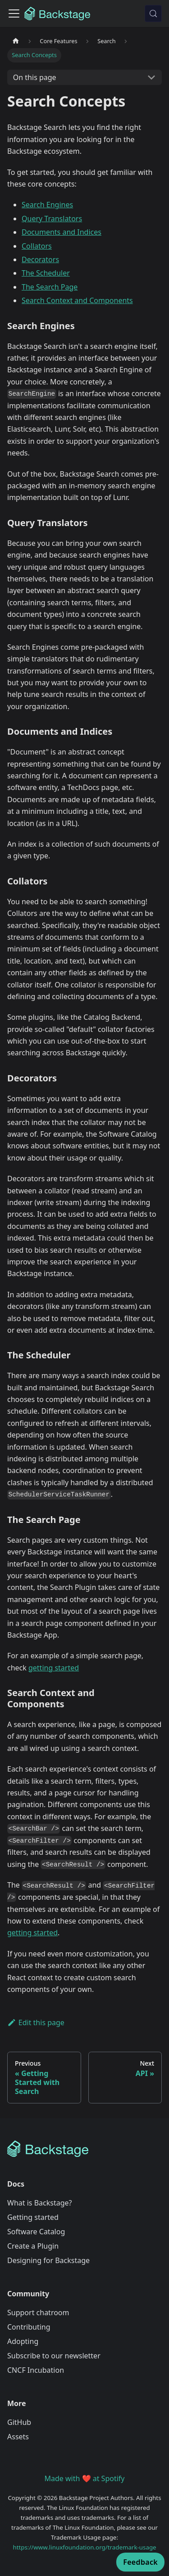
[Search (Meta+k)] (153, 13)
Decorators (40, 259)
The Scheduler (46, 273)
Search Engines (47, 205)
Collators (37, 246)
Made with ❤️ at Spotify (85, 2478)
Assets (18, 2437)
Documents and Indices (61, 232)
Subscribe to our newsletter (53, 2356)
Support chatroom (38, 2312)
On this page (34, 77)
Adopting (22, 2341)
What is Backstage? (39, 2203)
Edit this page (35, 2022)
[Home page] (15, 41)
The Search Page (50, 287)
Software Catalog (36, 2232)
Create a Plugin (33, 2246)
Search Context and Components (77, 300)
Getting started (33, 2217)
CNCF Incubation (35, 2370)
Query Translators (52, 218)
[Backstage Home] (84, 2149)
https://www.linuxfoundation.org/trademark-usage (84, 2547)
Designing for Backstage (48, 2260)
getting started (53, 1668)
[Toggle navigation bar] (14, 13)
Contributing (28, 2327)
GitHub (19, 2422)
